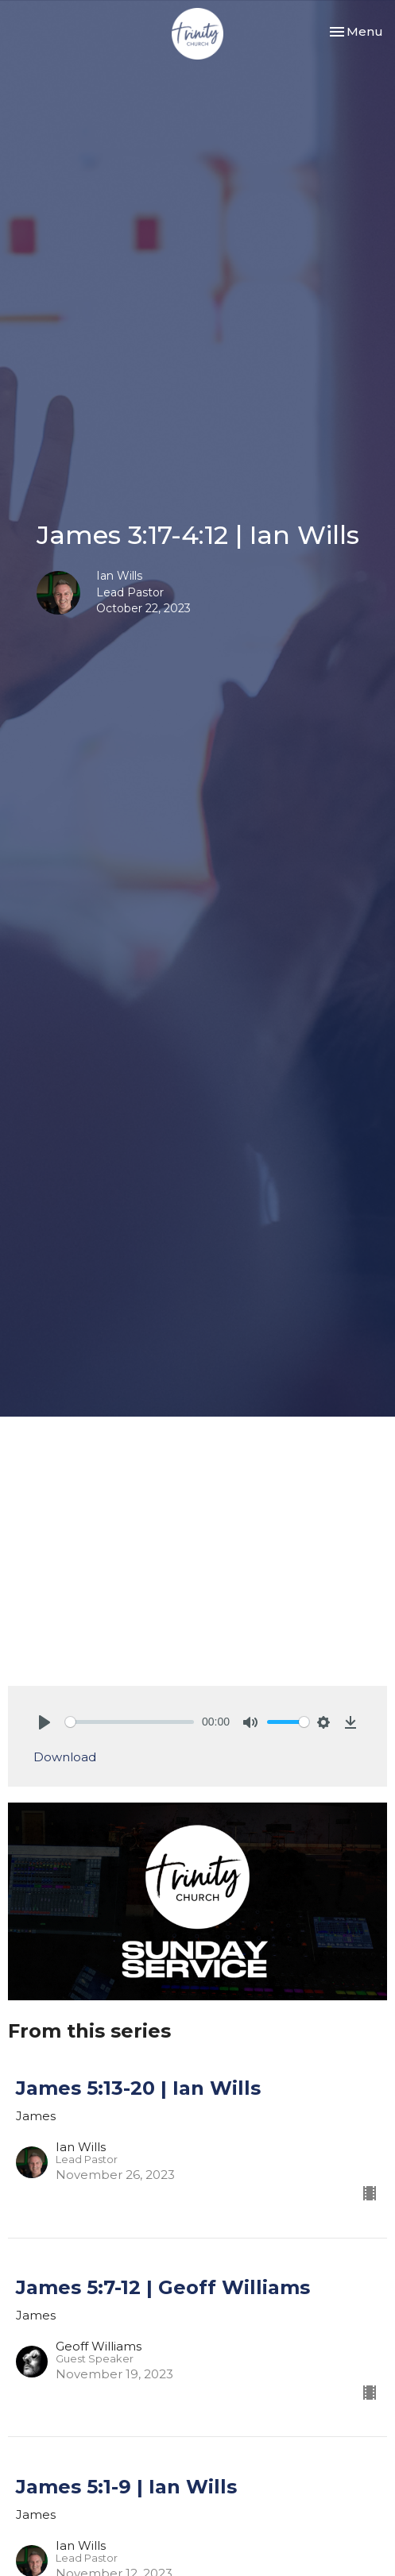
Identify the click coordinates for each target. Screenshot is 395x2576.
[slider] (129, 1722)
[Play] (44, 1722)
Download (64, 1756)
